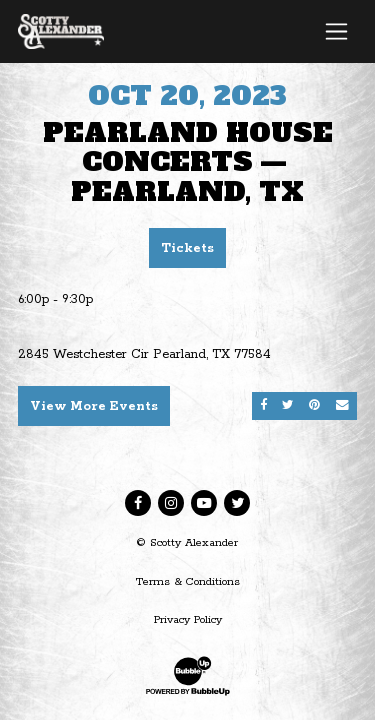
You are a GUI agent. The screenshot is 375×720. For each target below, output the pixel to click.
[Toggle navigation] (336, 31)
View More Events (94, 406)
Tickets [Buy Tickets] (187, 248)
